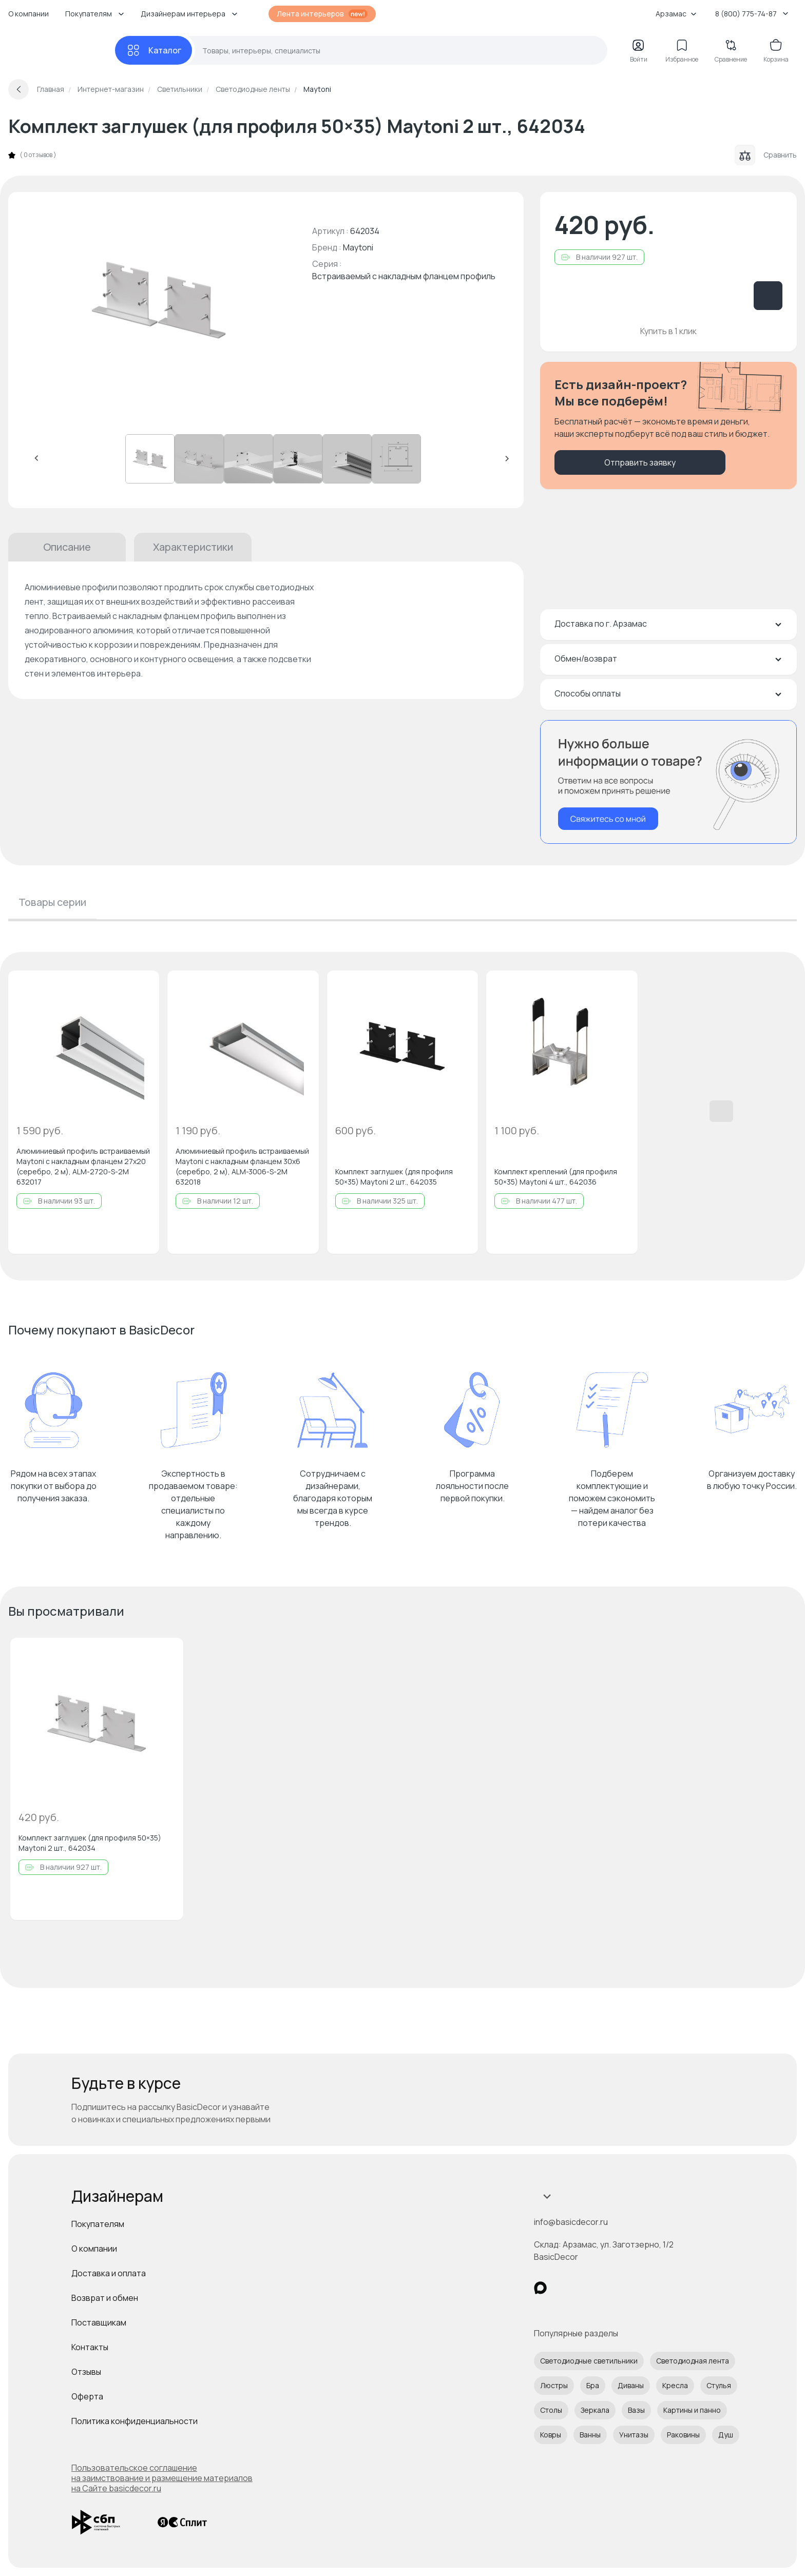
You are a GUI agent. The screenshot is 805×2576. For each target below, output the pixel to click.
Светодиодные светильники (589, 2361)
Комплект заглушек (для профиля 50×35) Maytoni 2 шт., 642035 (394, 1177)
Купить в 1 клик (668, 331)
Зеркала (595, 2410)
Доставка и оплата (108, 2273)
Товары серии (52, 902)
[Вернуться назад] (18, 89)
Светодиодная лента (692, 2361)
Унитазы (633, 2434)
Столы (551, 2410)
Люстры (554, 2385)
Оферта (87, 2396)
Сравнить (766, 155)
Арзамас (676, 13)
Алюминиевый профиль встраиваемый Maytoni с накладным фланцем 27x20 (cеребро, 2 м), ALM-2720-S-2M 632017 (83, 1166)
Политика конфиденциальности (134, 2421)
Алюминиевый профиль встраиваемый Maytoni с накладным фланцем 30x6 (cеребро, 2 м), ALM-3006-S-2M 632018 (242, 1166)
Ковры (550, 2434)
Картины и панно (692, 2410)
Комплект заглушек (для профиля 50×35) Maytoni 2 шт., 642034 (89, 1843)
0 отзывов (38, 155)
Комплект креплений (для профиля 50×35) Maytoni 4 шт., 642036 (555, 1177)
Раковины (683, 2434)
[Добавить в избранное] (142, 987)
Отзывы (86, 2371)
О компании (28, 13)
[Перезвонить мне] (668, 782)
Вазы (636, 2410)
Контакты (89, 2347)
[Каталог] (153, 50)
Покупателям (97, 2224)
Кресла (675, 2385)
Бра (592, 2385)
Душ (725, 2434)
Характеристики (193, 547)
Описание (67, 547)
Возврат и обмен (104, 2297)
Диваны (631, 2385)
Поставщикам (98, 2322)
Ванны (590, 2434)
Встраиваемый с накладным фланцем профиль (403, 276)
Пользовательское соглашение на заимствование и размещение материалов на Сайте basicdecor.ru (162, 2478)
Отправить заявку (640, 462)
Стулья (718, 2385)
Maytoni (358, 247)
